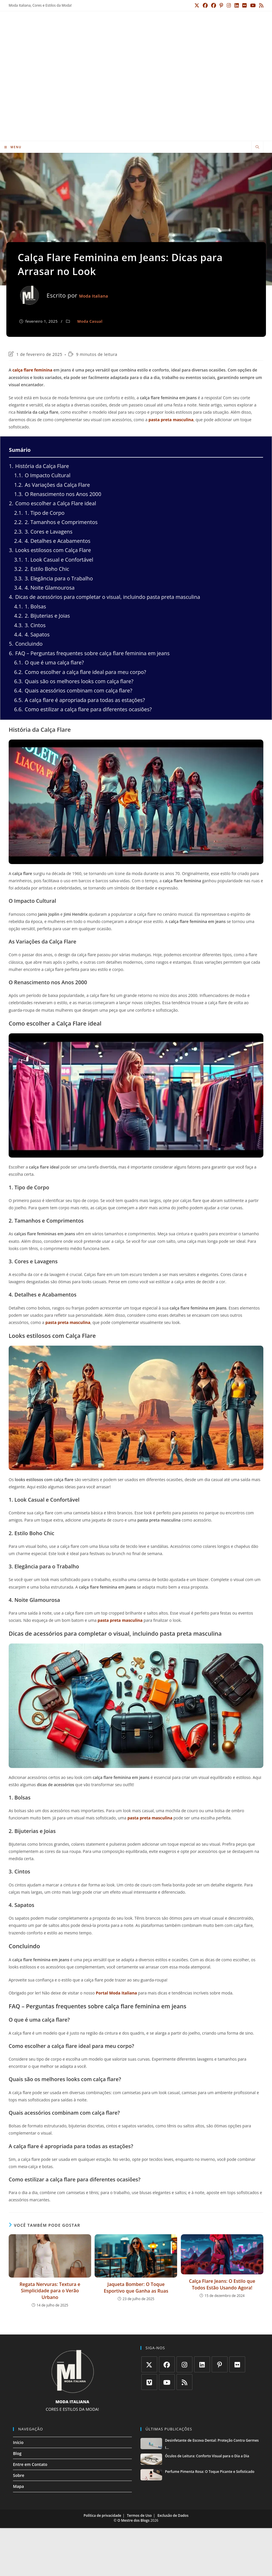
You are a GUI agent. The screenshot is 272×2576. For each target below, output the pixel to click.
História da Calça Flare (39, 466)
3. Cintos (30, 625)
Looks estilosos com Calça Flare (50, 550)
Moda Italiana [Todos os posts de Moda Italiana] (93, 296)
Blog (17, 2453)
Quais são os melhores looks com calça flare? (74, 681)
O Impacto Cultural (42, 475)
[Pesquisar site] (257, 147)
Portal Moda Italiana (116, 1993)
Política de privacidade (102, 2515)
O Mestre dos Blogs (133, 2520)
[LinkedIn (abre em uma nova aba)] (239, 5)
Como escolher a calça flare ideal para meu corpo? (80, 671)
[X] (149, 2364)
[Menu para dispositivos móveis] (13, 147)
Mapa (18, 2486)
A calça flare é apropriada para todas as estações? (79, 700)
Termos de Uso (139, 2515)
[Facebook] (167, 2364)
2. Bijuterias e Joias (42, 615)
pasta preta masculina (171, 419)
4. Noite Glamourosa (44, 587)
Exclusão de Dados (172, 2515)
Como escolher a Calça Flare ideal (52, 503)
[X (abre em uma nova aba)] (204, 5)
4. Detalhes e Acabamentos (52, 540)
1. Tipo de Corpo (39, 512)
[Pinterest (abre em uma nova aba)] (226, 5)
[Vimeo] (149, 2382)
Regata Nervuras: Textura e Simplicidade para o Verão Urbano (50, 2290)
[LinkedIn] (202, 2364)
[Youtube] (167, 2382)
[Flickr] (237, 2364)
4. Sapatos (32, 634)
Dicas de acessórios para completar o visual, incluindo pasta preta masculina (104, 596)
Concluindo (26, 643)
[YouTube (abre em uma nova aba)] (254, 5)
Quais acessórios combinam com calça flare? (73, 690)
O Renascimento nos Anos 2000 (57, 494)
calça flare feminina (32, 370)
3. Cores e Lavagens (43, 531)
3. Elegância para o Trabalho (53, 578)
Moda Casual (89, 321)
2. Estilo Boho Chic (41, 568)
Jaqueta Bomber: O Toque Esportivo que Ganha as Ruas (136, 2287)
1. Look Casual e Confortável (53, 559)
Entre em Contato (30, 2464)
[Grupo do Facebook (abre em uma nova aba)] (219, 5)
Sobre (18, 2475)
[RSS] (184, 2382)
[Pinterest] (220, 2364)
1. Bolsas (30, 606)
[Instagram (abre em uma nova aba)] (232, 5)
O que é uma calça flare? (49, 662)
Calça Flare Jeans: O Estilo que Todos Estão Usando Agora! (222, 2284)
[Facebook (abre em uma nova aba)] (211, 5)
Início (18, 2442)
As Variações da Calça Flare (52, 484)
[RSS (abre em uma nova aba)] (260, 5)
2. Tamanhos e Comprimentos (55, 522)
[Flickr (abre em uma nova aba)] (246, 5)
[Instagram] (184, 2364)
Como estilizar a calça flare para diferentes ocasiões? (83, 709)
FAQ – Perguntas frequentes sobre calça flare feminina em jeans (89, 653)
